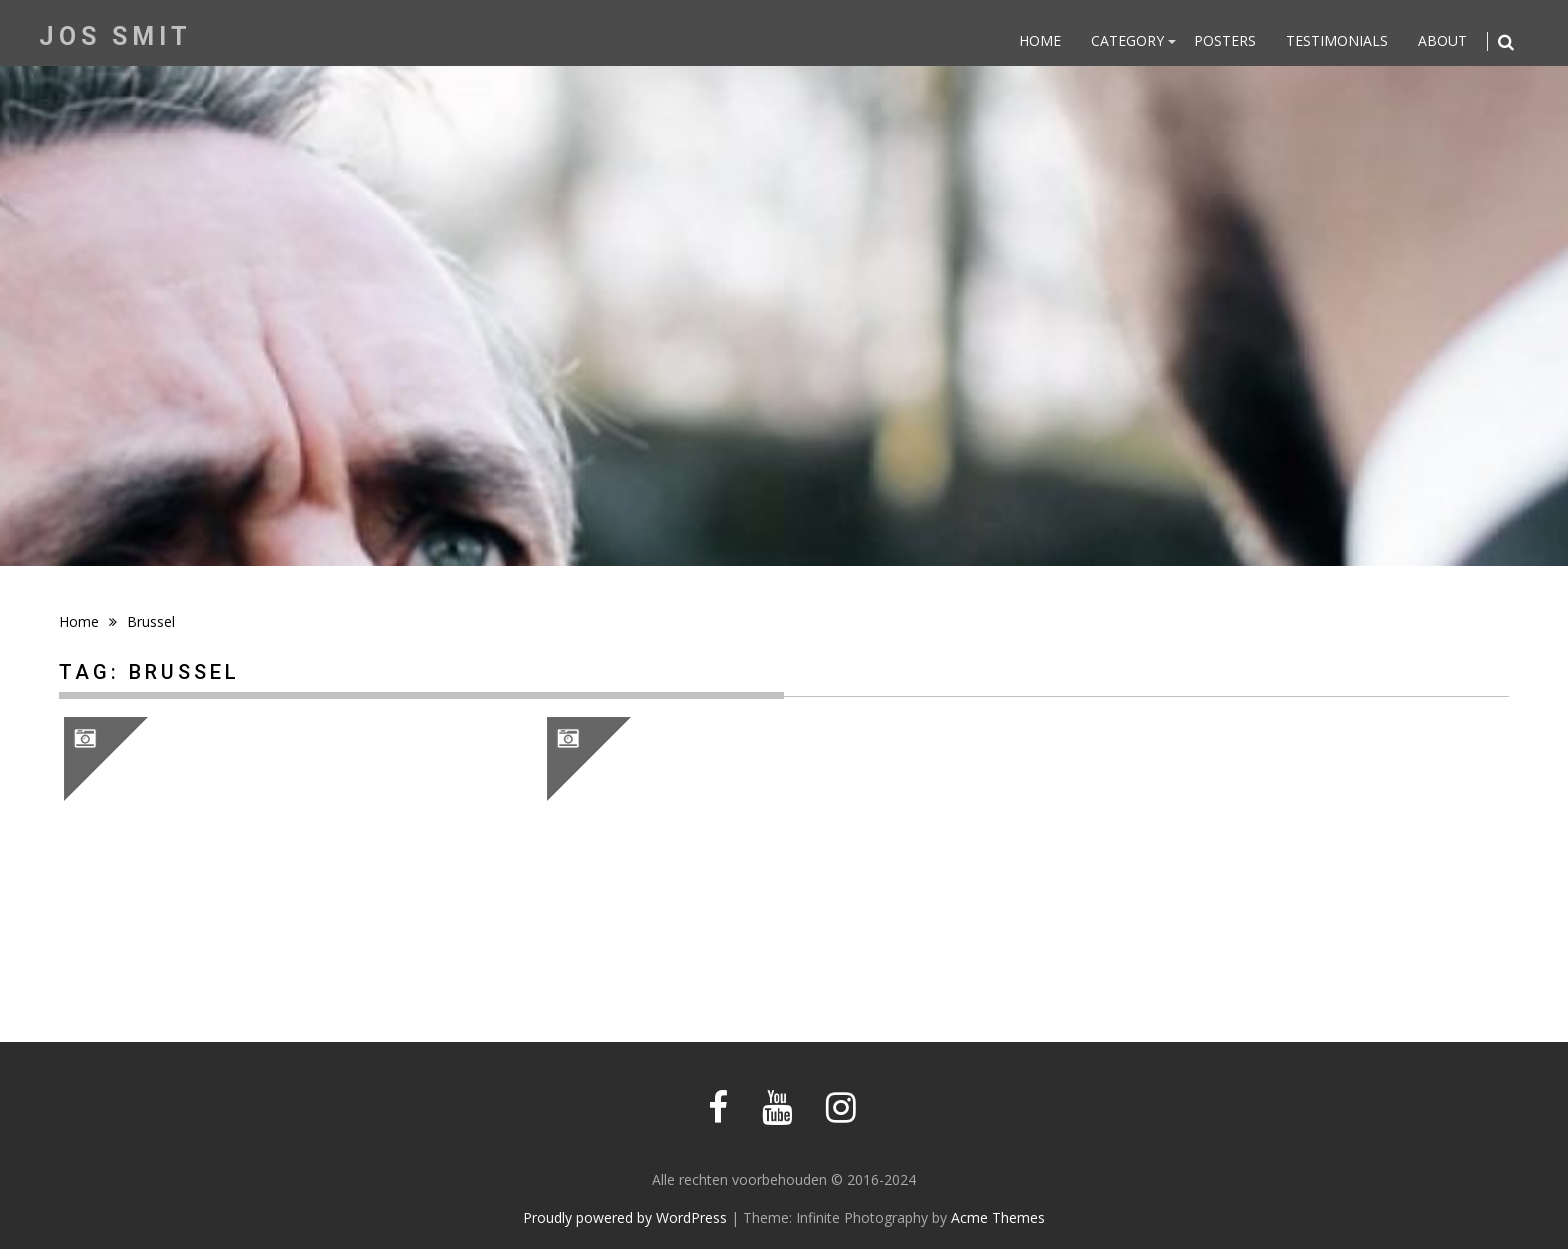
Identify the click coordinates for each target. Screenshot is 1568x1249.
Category (1127, 40)
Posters (1225, 40)
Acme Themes (998, 1217)
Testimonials (1337, 40)
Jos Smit (115, 36)
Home (1040, 40)
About (1442, 40)
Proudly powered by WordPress (625, 1217)
